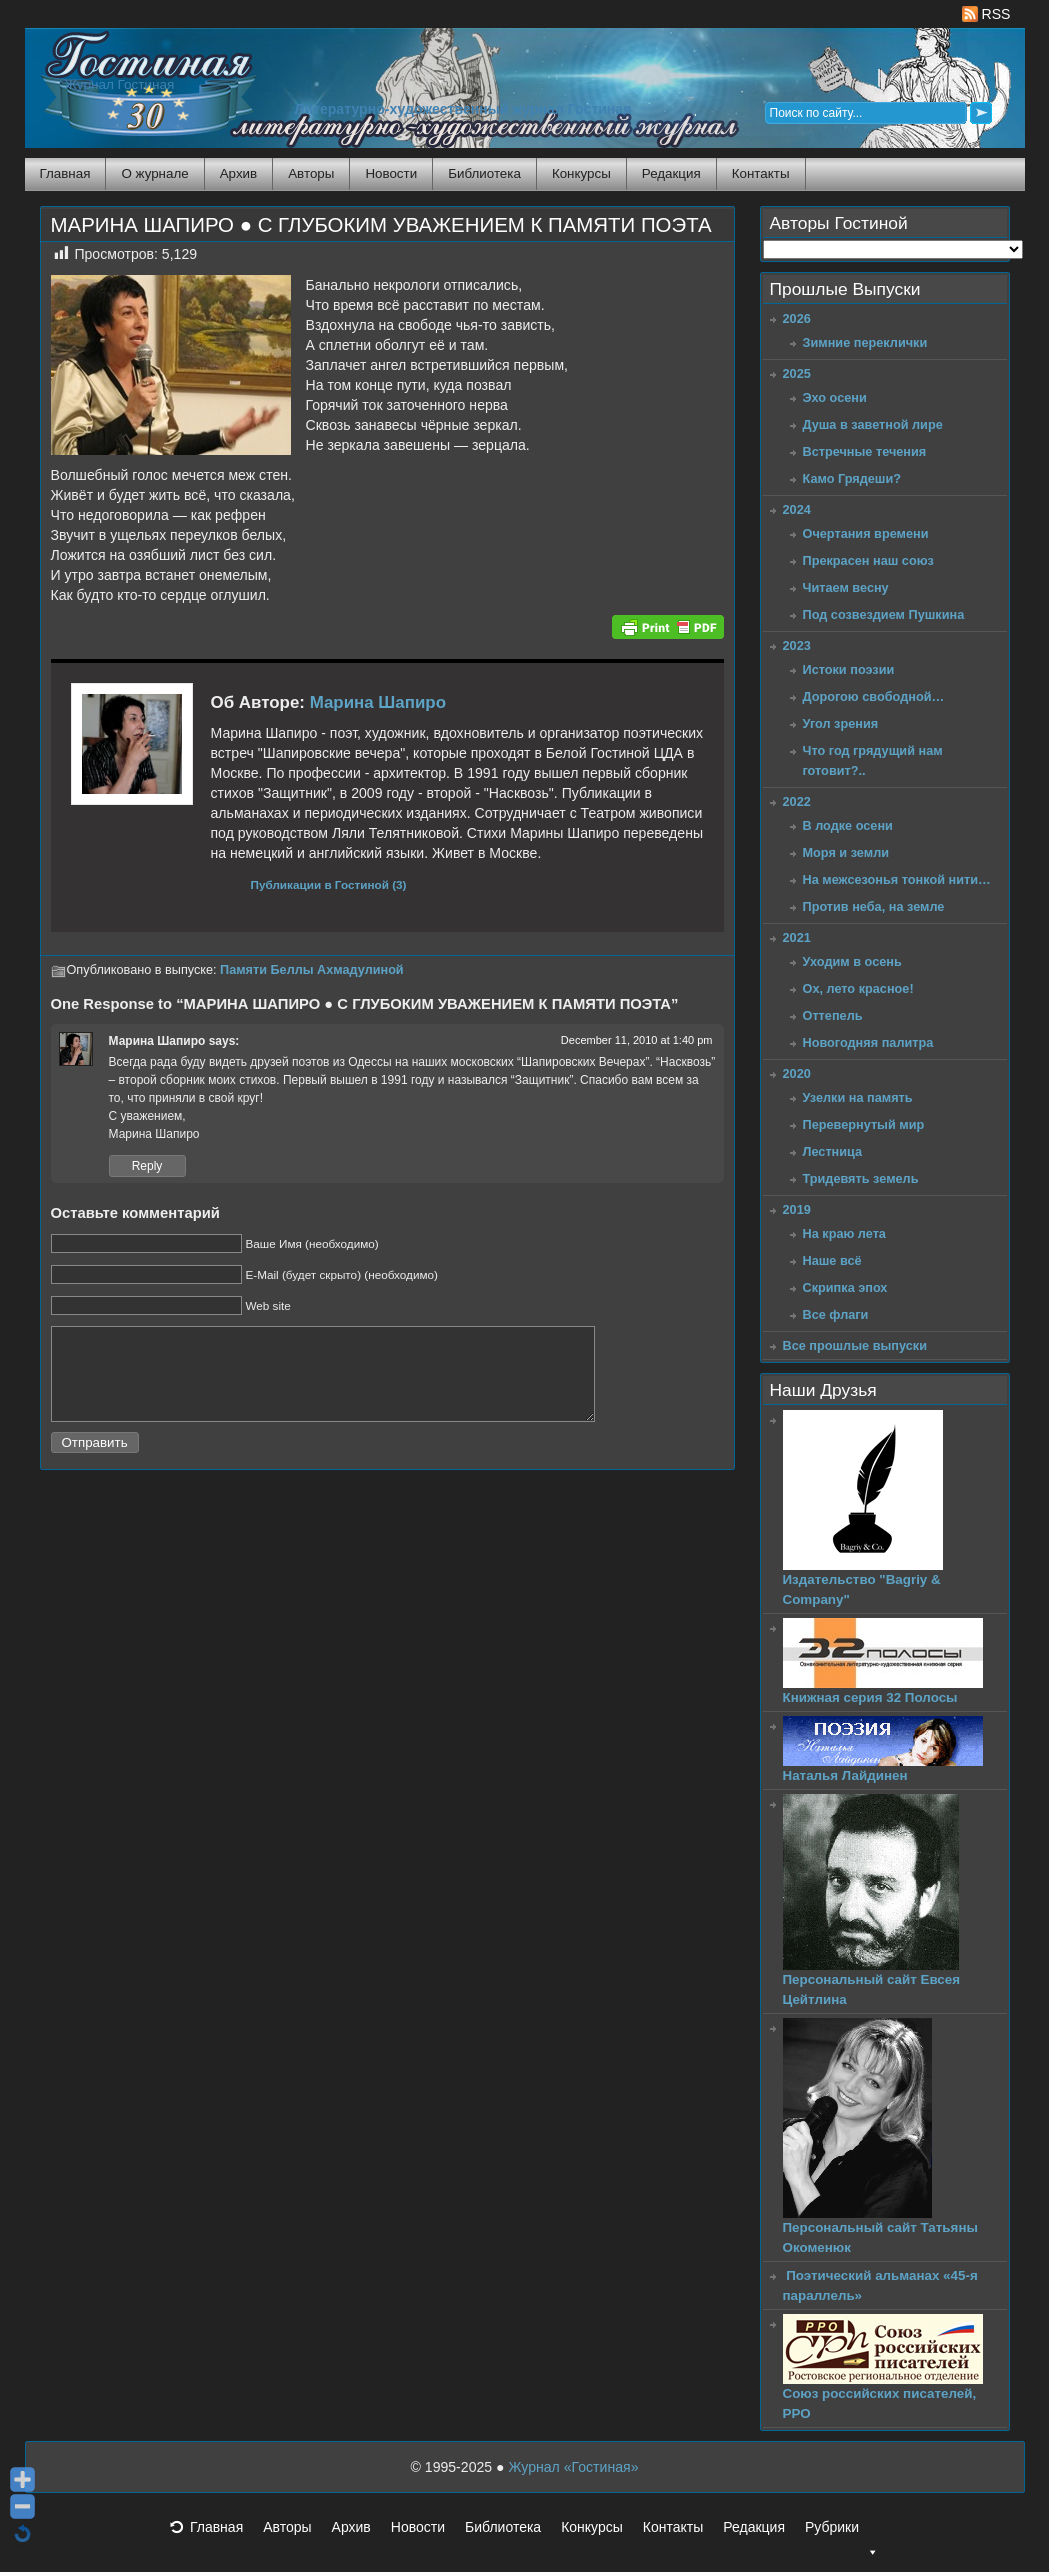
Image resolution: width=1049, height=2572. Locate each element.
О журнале (154, 173)
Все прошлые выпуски (855, 1345)
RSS (986, 14)
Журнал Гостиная (120, 84)
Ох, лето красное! (858, 988)
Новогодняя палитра (868, 1042)
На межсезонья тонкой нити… (897, 879)
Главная (65, 173)
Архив (238, 173)
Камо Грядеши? (852, 478)
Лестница (833, 1151)
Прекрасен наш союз (868, 560)
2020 (797, 1073)
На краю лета (844, 1233)
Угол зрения (841, 723)
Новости (391, 173)
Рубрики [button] (842, 2533)
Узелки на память (858, 1097)
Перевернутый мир (864, 1124)
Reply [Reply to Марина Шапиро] (147, 1166)
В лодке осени (848, 825)
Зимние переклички (865, 342)
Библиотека (484, 173)
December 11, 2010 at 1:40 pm (637, 1040)
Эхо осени (835, 397)
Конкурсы (581, 173)
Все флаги (836, 1314)
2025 (797, 373)
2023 (797, 645)
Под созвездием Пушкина (884, 614)
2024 (797, 509)
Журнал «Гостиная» (573, 2467)
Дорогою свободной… (874, 696)
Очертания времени (866, 533)
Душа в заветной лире (873, 424)
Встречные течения (865, 451)
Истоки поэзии (849, 669)
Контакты (761, 173)
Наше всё (832, 1260)
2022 (797, 801)
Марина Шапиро (378, 702)
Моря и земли (846, 852)
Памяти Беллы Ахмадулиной (312, 970)
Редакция (671, 173)
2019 (797, 1209)
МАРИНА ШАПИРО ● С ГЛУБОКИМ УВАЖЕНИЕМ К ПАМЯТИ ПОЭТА (381, 225)
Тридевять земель (861, 1178)
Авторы (311, 173)
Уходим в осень (852, 961)
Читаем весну (846, 587)
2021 (797, 937)
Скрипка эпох (845, 1287)
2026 (797, 318)
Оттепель (833, 1015)
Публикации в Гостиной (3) (329, 884)
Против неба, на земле (874, 906)
